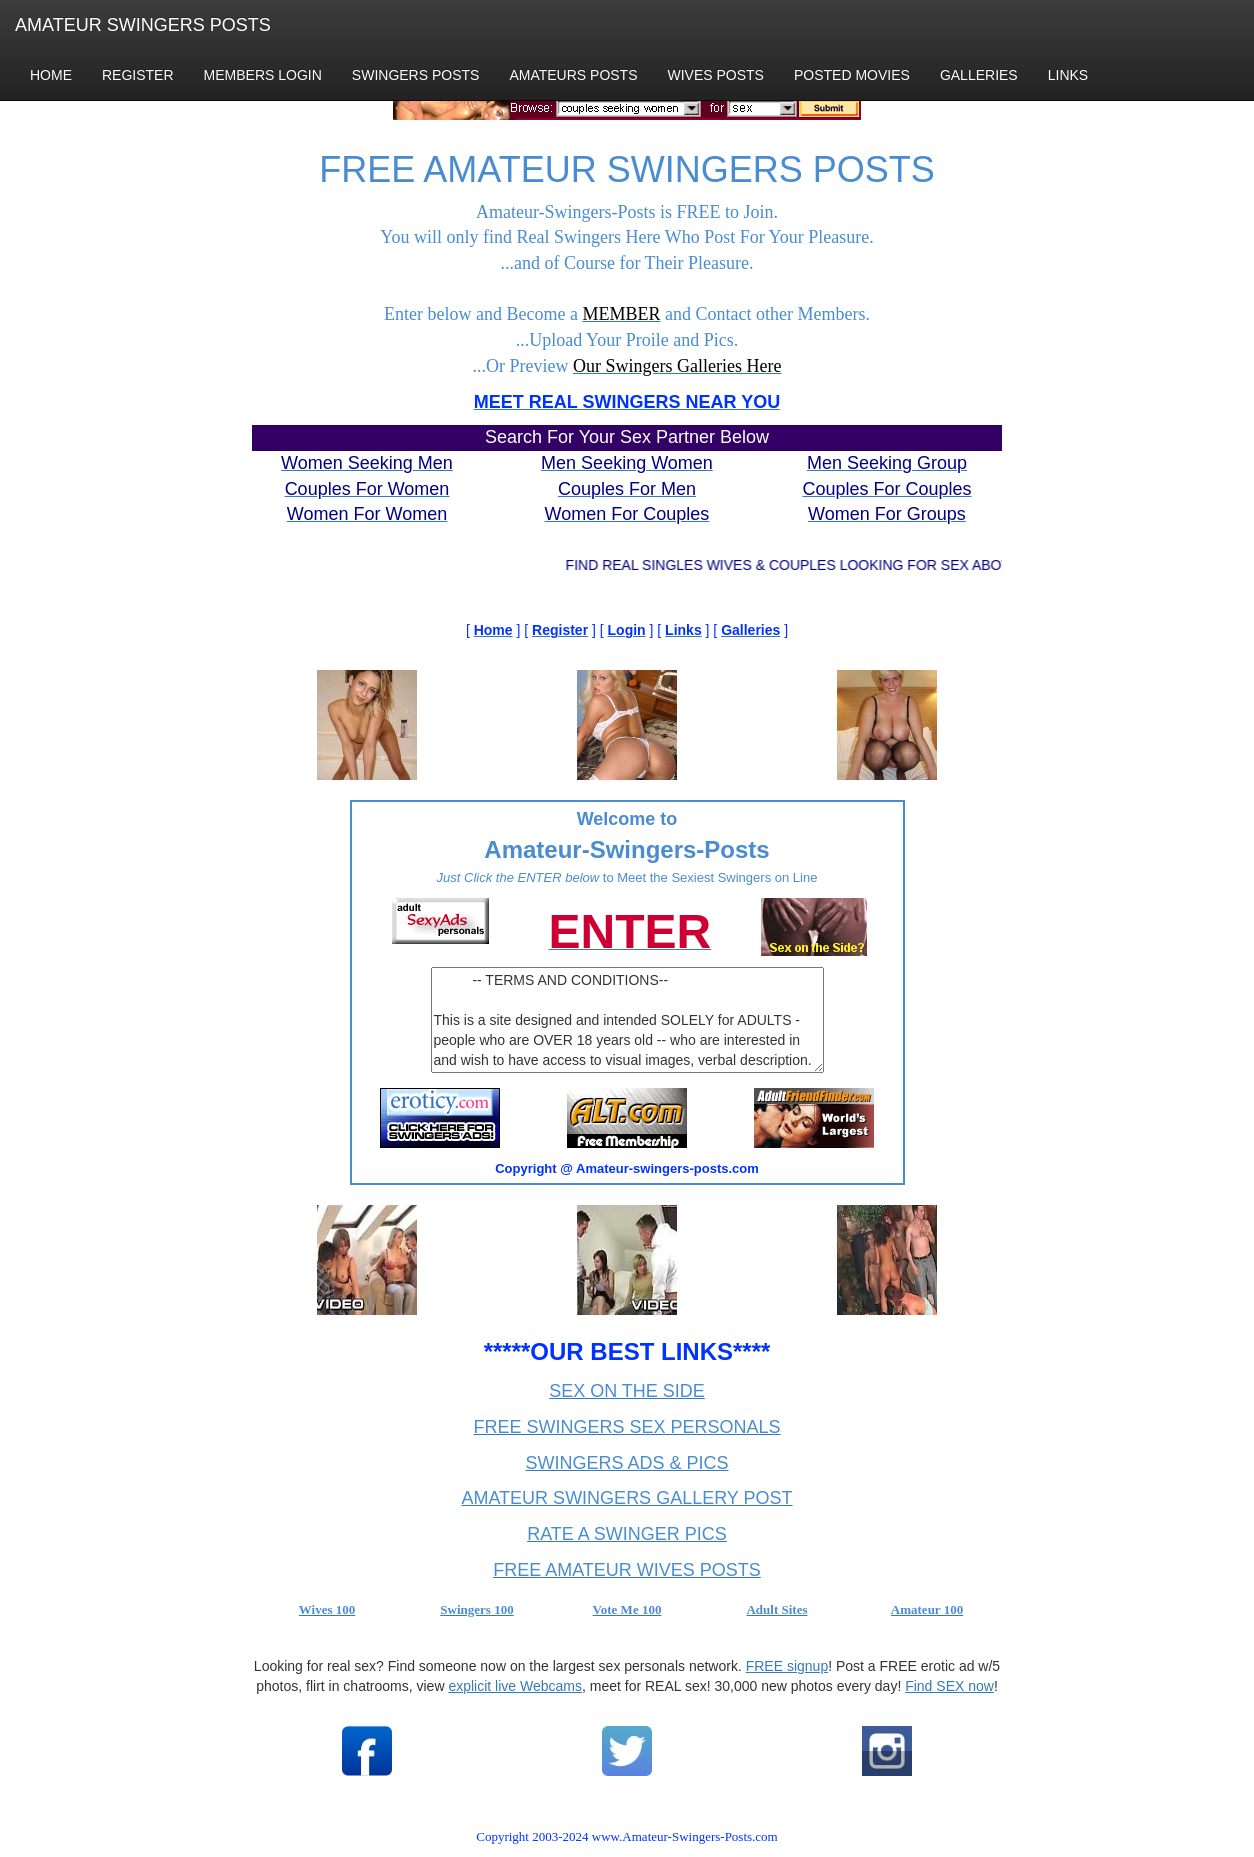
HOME (51, 75)
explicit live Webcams (515, 1686)
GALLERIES (979, 75)
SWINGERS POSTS (416, 75)
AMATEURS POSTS (573, 75)
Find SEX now (949, 1686)
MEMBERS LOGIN (263, 75)
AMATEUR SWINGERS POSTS (143, 25)
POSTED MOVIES (852, 75)
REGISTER (138, 75)
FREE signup (787, 1666)
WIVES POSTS (716, 75)
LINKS (1068, 75)
